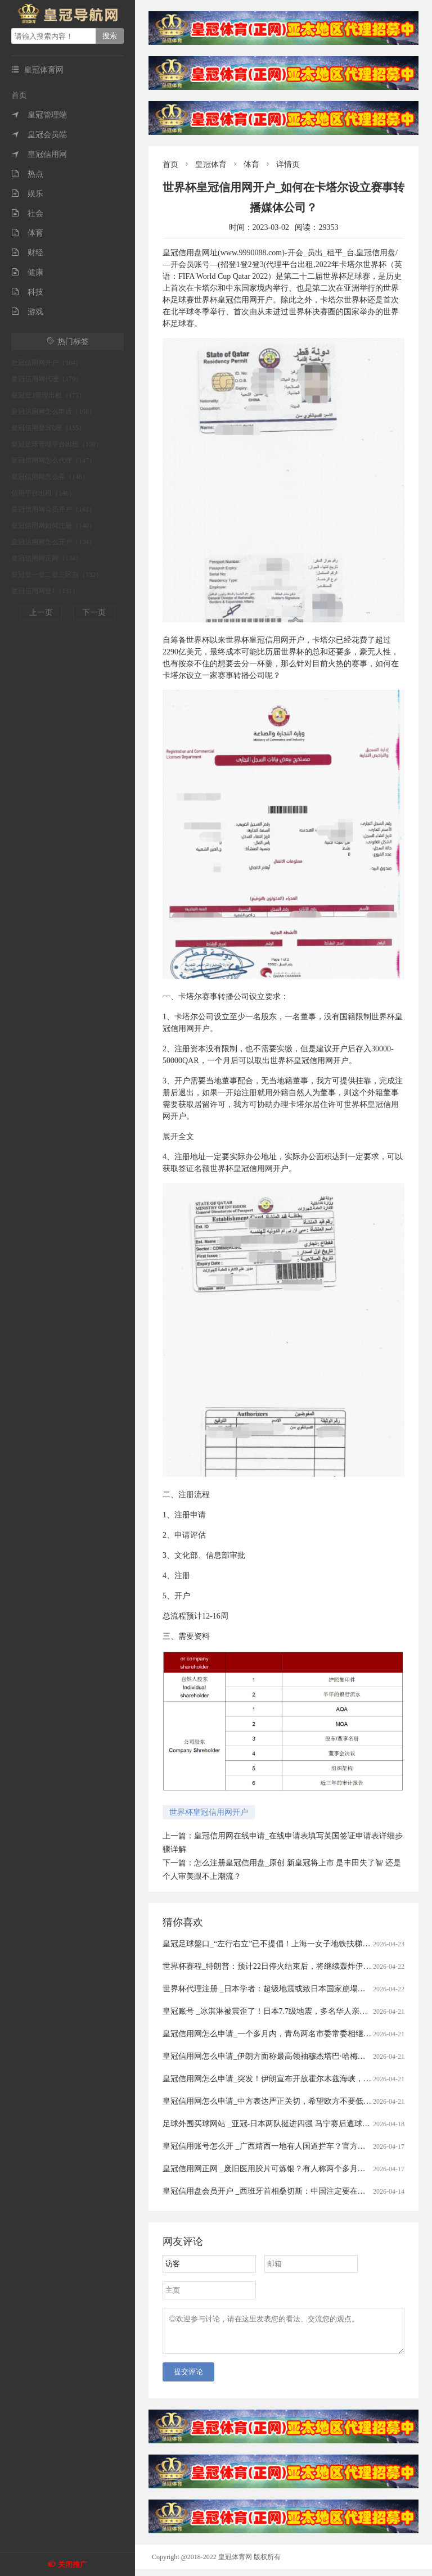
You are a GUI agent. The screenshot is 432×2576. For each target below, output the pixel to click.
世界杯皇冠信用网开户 (208, 1812)
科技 (27, 292)
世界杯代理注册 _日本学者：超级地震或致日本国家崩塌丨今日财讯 (280, 1989)
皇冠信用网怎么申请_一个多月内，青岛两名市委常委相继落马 (271, 2034)
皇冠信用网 (39, 154)
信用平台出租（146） (43, 493)
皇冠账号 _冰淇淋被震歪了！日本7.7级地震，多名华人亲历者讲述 (277, 2011)
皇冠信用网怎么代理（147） (53, 460)
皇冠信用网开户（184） (46, 363)
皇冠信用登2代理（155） (48, 428)
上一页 (41, 612)
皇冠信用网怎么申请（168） (53, 411)
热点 (27, 174)
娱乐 (27, 193)
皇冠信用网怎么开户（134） (53, 542)
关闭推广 (72, 2564)
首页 (19, 95)
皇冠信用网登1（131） (45, 591)
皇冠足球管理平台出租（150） (56, 444)
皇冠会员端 (39, 134)
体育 (27, 233)
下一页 (94, 612)
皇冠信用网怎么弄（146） (50, 477)
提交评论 (188, 2378)
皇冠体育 (211, 164)
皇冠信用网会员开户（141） (53, 509)
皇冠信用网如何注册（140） (53, 526)
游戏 (27, 312)
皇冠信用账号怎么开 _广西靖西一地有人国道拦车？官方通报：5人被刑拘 (290, 2146)
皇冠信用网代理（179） (46, 379)
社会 (27, 213)
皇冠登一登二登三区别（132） (56, 575)
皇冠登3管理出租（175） (48, 395)
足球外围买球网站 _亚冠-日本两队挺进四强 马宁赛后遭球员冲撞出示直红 (290, 2123)
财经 (27, 252)
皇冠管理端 (39, 115)
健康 (27, 272)
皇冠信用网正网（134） (46, 558)
